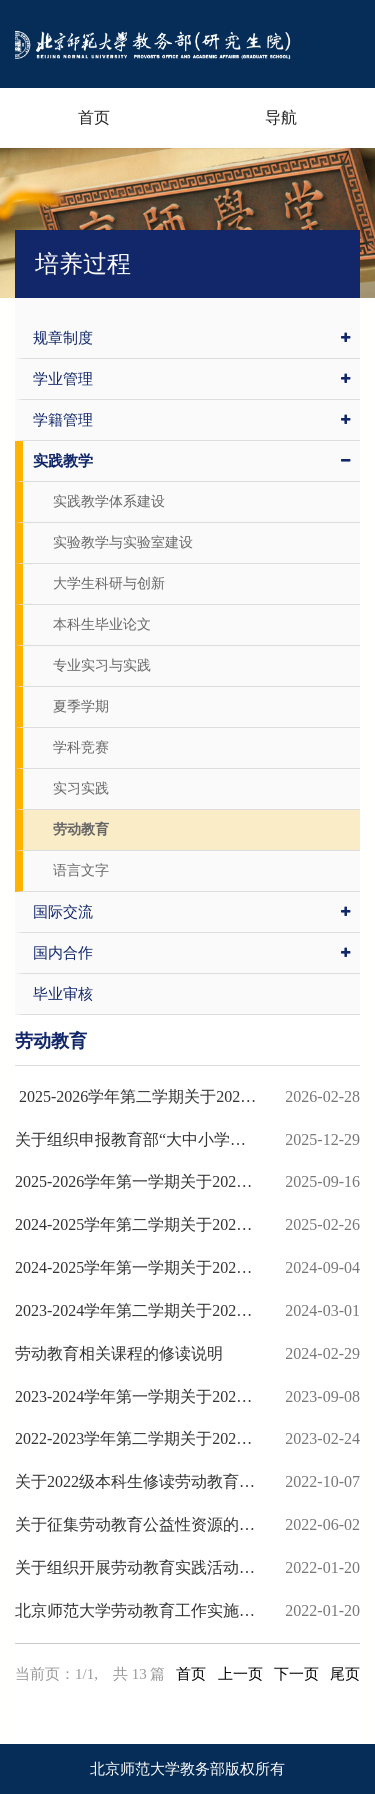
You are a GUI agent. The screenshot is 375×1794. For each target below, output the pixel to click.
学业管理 (191, 379)
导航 (281, 117)
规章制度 (191, 338)
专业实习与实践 (102, 665)
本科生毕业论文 (102, 624)
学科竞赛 (81, 747)
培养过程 (83, 264)
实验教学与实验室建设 (123, 542)
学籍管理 (191, 420)
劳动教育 (81, 829)
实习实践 (81, 788)
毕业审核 (63, 994)
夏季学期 (81, 706)
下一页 (296, 1674)
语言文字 (81, 870)
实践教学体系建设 (109, 501)
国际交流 (191, 912)
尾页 (345, 1674)
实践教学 (191, 461)
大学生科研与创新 (109, 583)
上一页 (240, 1674)
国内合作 (191, 953)
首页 (94, 117)
